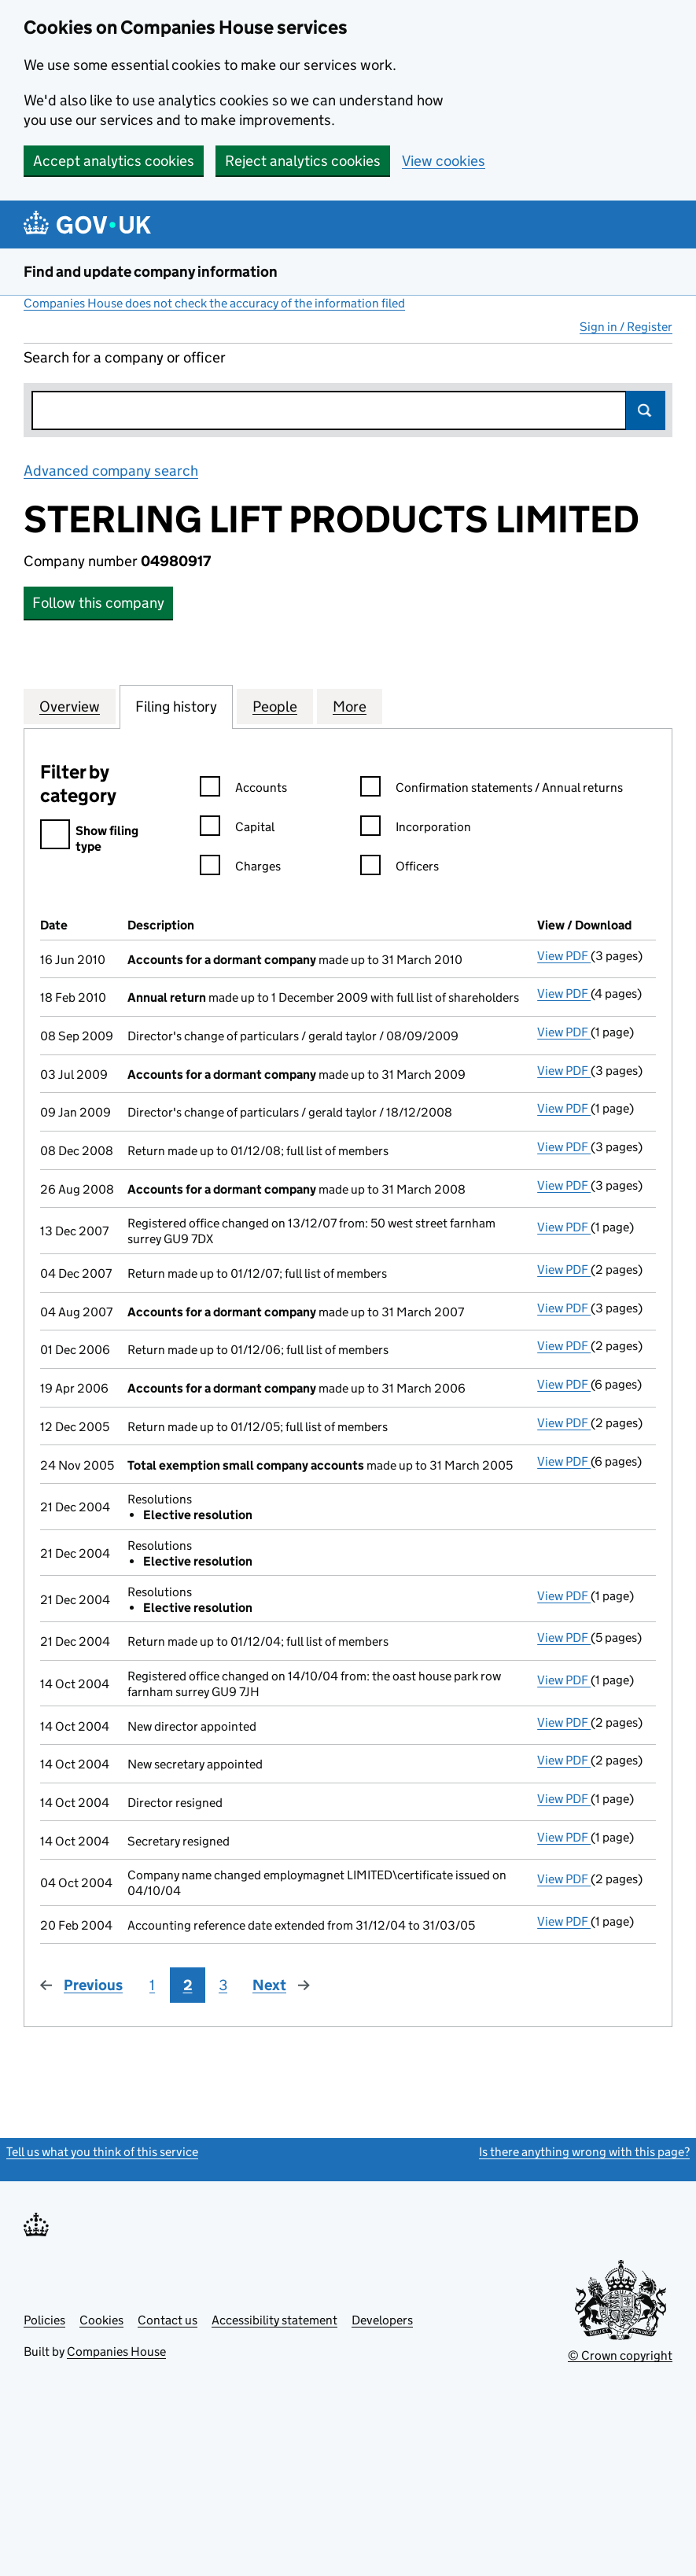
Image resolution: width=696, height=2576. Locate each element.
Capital (237, 829)
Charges (240, 868)
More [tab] (349, 706)
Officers (399, 868)
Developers (382, 2320)
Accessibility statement (274, 2320)
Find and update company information (151, 272)
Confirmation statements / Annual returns (491, 790)
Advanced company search (111, 471)
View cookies (443, 160)
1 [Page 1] (152, 1985)
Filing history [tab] (176, 706)
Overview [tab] (69, 706)
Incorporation (415, 829)
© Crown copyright (620, 2355)
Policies (44, 2320)
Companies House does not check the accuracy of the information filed (214, 303)
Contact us (167, 2320)
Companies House (116, 2351)
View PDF (564, 955)
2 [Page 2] (188, 1985)
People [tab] (274, 706)
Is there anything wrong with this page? (584, 2151)
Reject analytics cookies (303, 161)
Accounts (243, 790)
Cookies (101, 2320)
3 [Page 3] (223, 1985)
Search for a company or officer (125, 357)
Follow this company (98, 603)
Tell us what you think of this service (102, 2151)
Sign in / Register (626, 326)
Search (645, 410)
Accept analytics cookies (113, 161)
